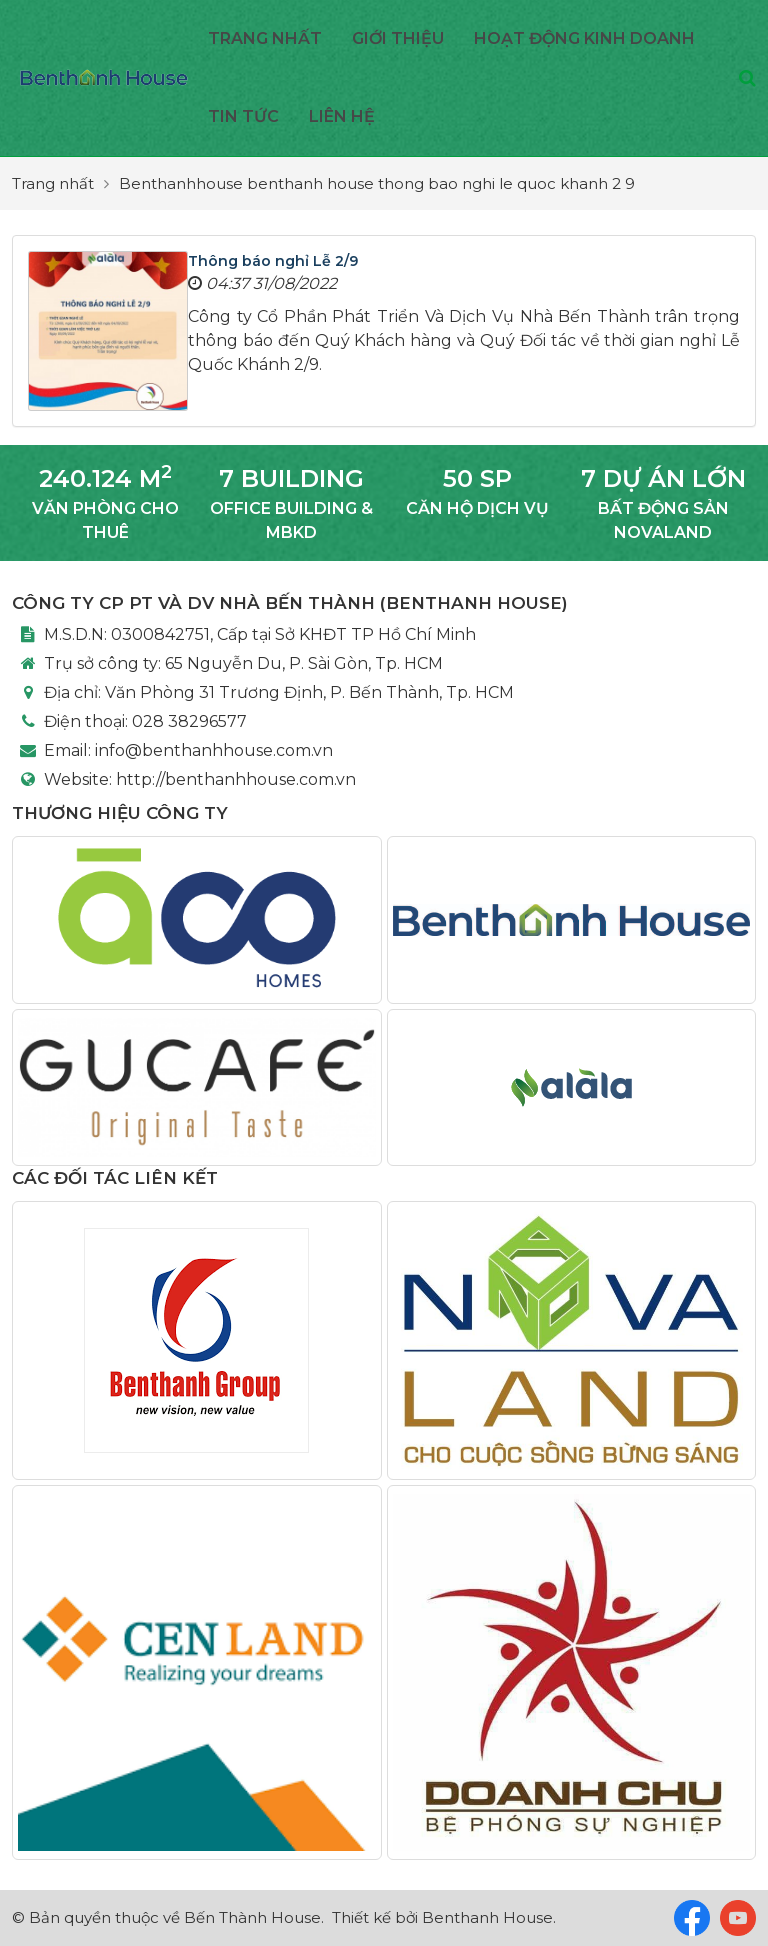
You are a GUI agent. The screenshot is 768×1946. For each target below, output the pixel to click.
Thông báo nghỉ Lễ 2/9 (273, 261)
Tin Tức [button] (243, 116)
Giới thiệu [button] (398, 38)
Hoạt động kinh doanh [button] (584, 38)
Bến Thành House (252, 1917)
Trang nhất (265, 38)
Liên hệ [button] (342, 116)
